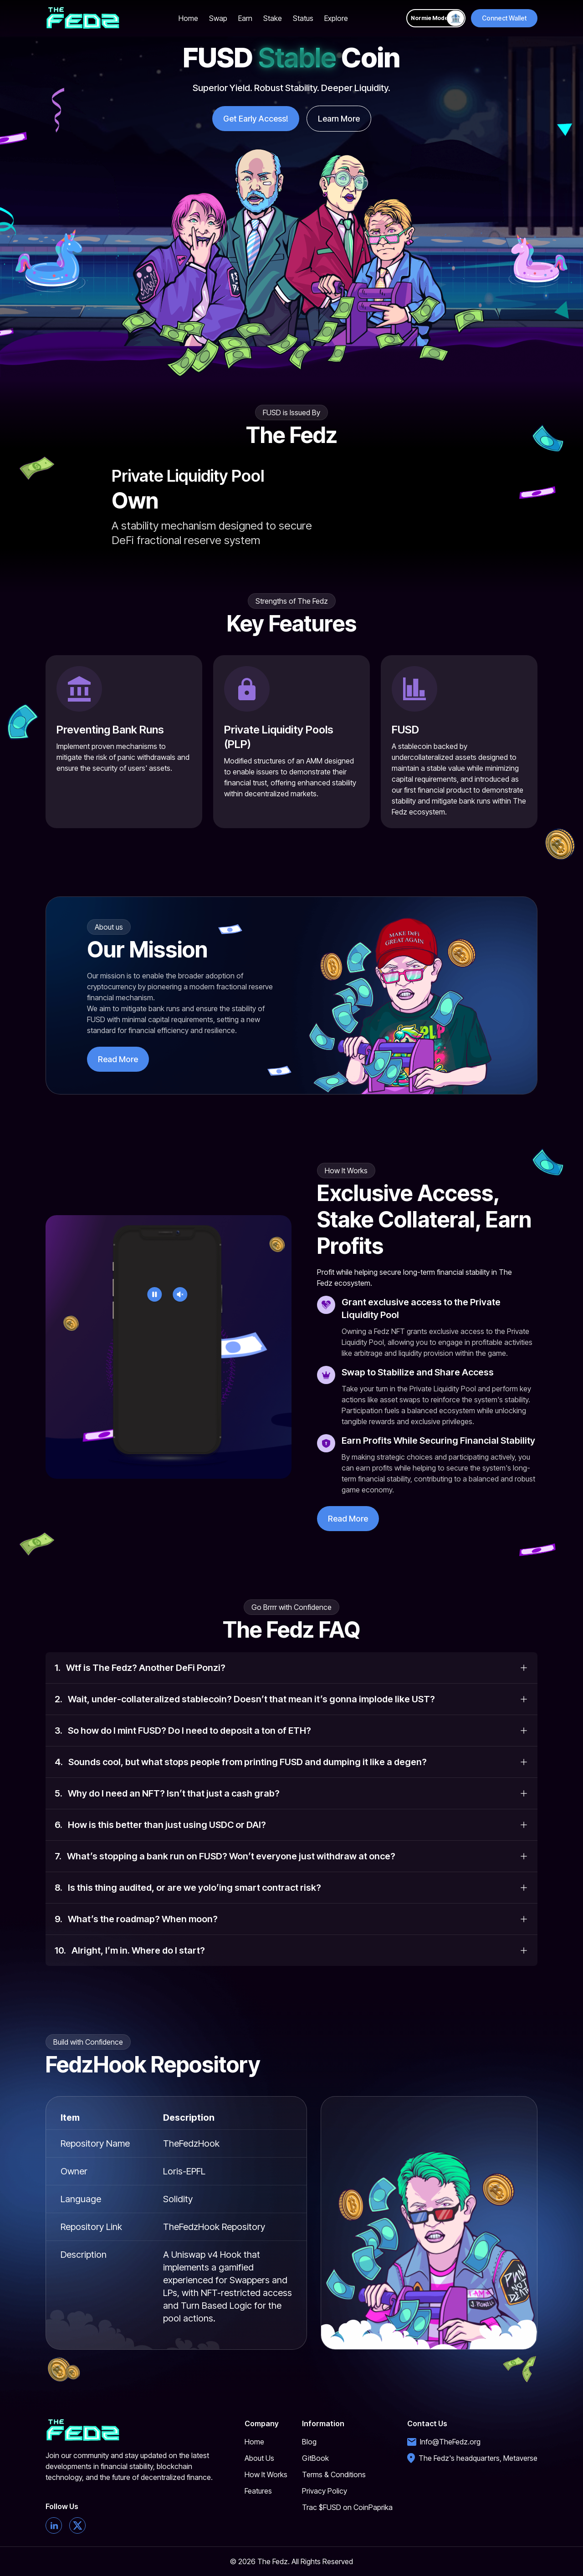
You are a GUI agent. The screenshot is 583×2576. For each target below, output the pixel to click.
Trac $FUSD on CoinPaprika (347, 2507)
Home (188, 18)
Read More (118, 1059)
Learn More (339, 118)
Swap (218, 18)
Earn (245, 18)
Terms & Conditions (334, 2474)
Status (303, 18)
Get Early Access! (255, 118)
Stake (272, 18)
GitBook (315, 2458)
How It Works (266, 2474)
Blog (309, 2441)
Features (258, 2490)
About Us (259, 2458)
